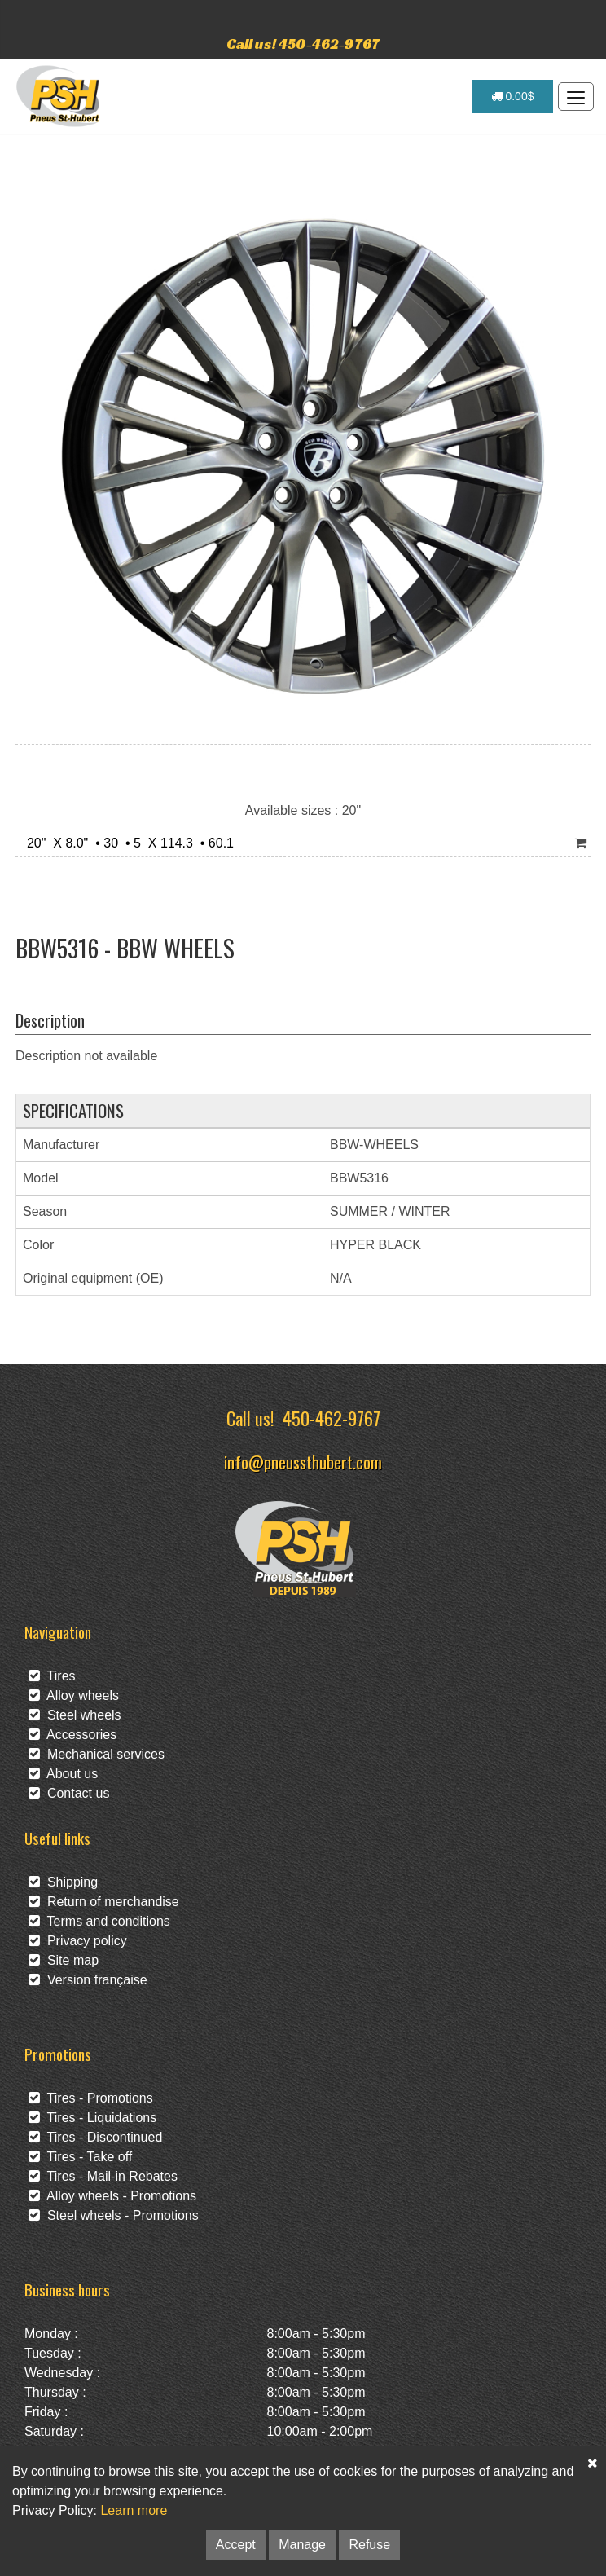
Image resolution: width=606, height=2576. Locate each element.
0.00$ (512, 96)
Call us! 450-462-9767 (303, 43)
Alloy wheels (74, 1695)
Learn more (133, 2510)
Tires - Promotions (91, 2098)
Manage (302, 2545)
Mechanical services (97, 1754)
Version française (88, 1980)
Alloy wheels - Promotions (112, 2196)
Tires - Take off (80, 2157)
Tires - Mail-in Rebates (103, 2176)
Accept (236, 2545)
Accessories (72, 1735)
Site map (64, 1960)
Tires (52, 1676)
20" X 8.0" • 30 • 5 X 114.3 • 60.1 (127, 843)
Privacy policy (78, 1941)
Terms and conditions (99, 1921)
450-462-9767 (331, 1417)
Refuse (369, 2545)
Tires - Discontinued (95, 2137)
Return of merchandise (104, 1902)
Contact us (69, 1793)
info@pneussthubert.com (303, 1461)
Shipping (63, 1882)
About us (63, 1774)
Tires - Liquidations (92, 2118)
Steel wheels (75, 1715)
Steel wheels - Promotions (114, 2215)
